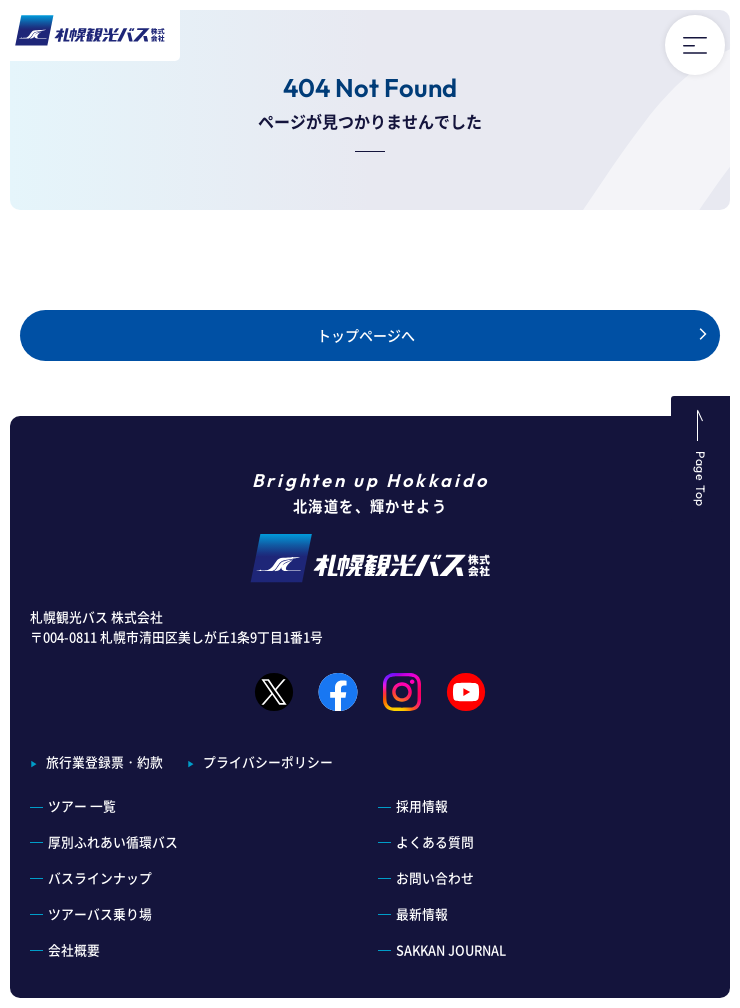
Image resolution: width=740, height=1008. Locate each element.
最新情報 (422, 913)
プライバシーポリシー (268, 761)
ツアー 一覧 (82, 805)
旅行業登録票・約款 (104, 761)
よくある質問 (435, 841)
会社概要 (74, 949)
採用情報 (422, 805)
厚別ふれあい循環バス (113, 841)
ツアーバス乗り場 (100, 913)
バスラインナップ (100, 877)
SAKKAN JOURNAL (451, 949)
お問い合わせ (435, 877)
